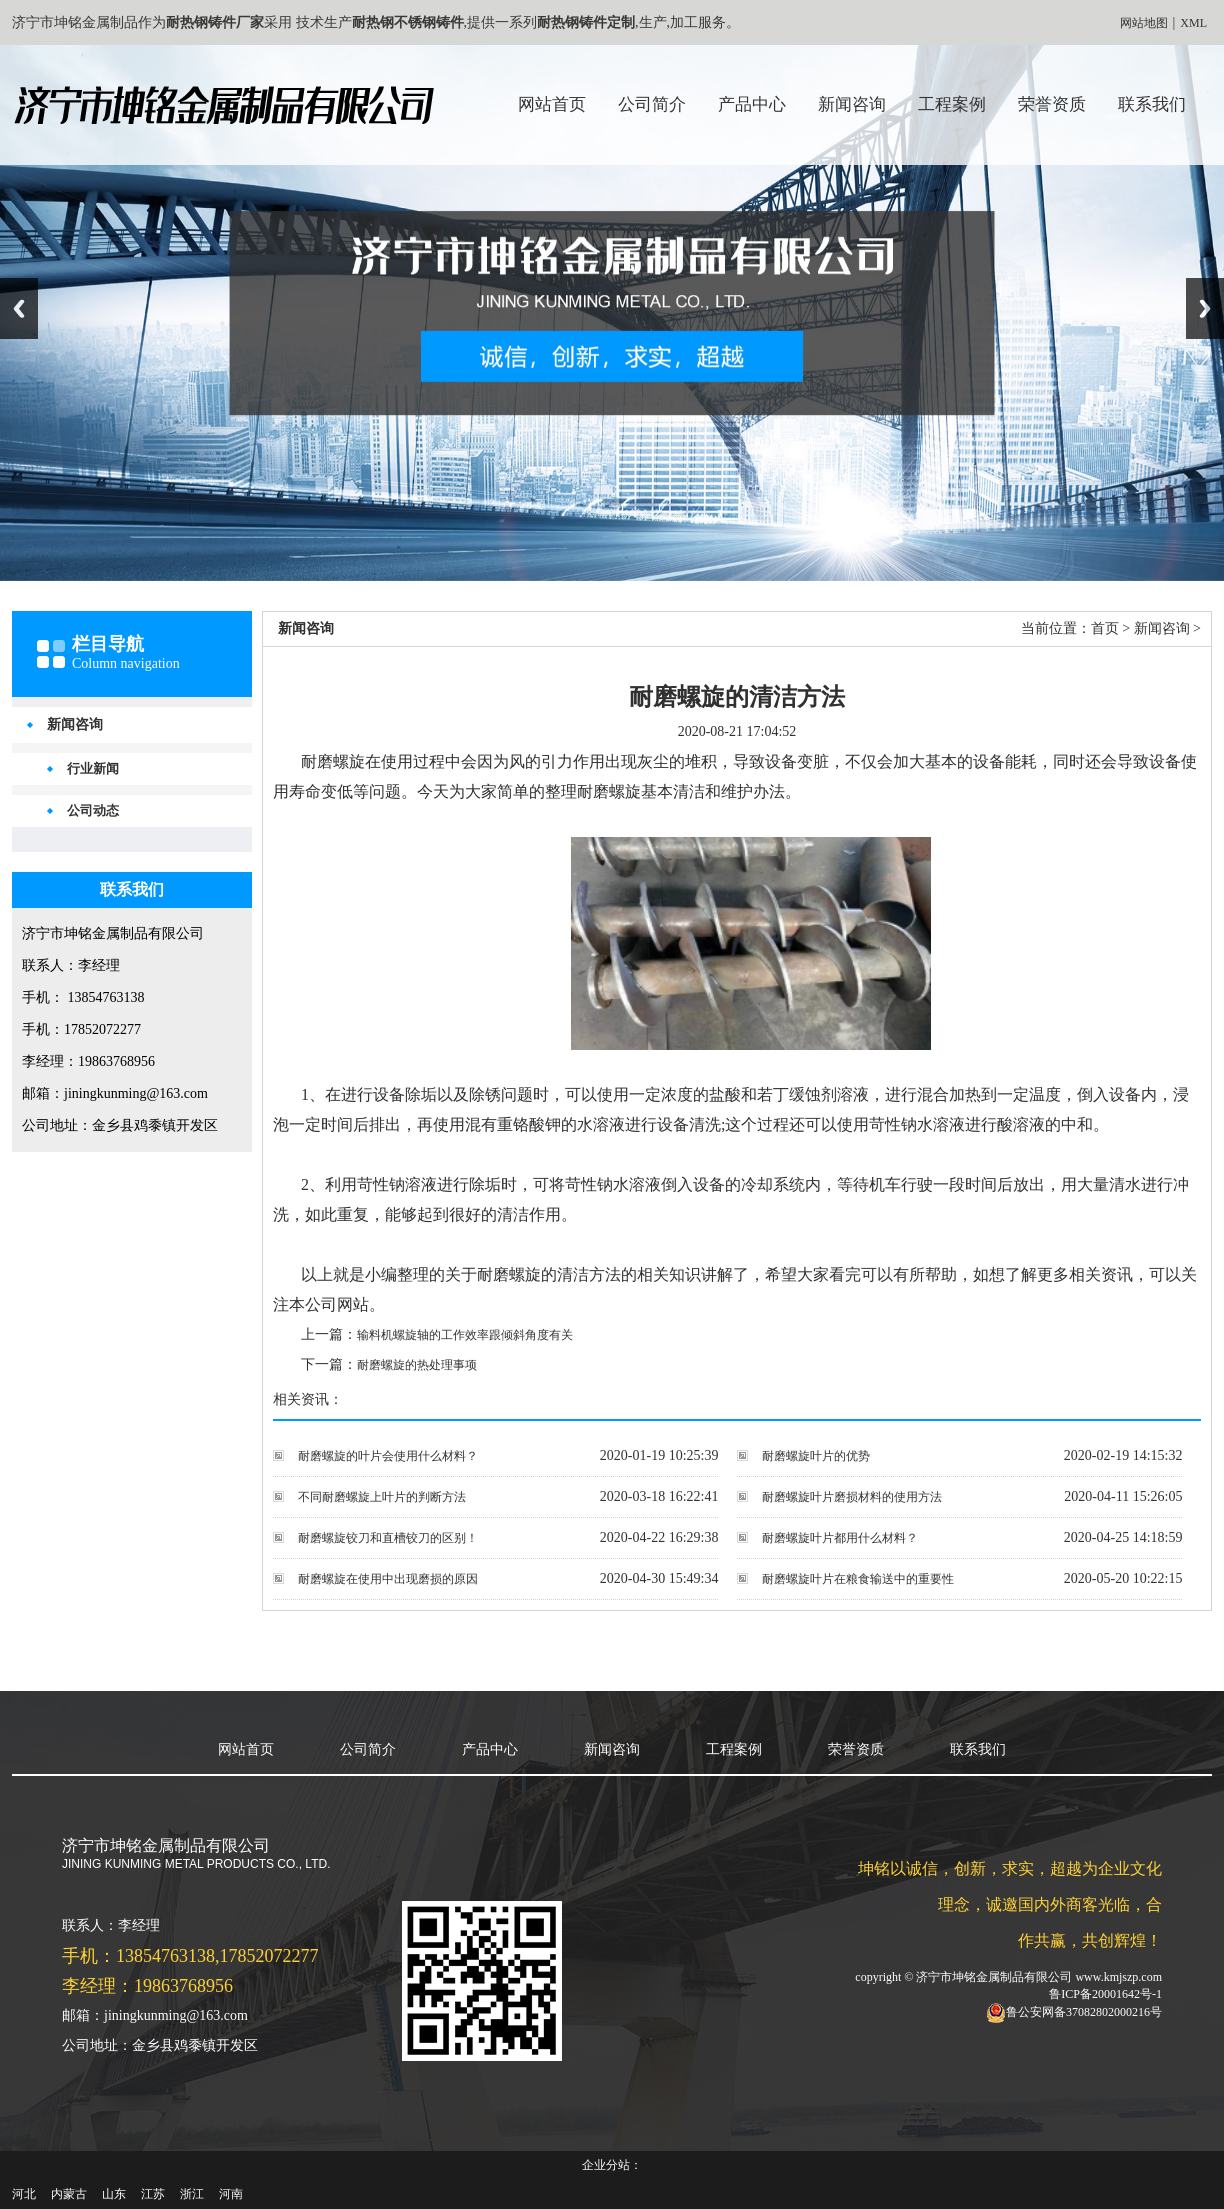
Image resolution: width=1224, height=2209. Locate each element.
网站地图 (1144, 23)
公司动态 (93, 810)
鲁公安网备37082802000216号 (1084, 2011)
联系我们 (1152, 104)
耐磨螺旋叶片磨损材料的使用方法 (852, 1497)
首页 (1105, 628)
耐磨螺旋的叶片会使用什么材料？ (388, 1456)
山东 (114, 2194)
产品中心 (752, 104)
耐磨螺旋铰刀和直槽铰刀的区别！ (388, 1538)
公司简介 (652, 104)
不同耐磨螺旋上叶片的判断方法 (382, 1497)
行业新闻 (93, 768)
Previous (19, 308)
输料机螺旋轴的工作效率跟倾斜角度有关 (465, 1335)
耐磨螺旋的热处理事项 (417, 1365)
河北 (24, 2194)
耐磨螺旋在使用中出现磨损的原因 (388, 1579)
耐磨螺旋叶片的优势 (816, 1456)
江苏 (153, 2194)
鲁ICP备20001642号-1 (1105, 1994)
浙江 (192, 2194)
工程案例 (952, 104)
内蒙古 (69, 2194)
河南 (231, 2194)
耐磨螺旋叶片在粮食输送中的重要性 (858, 1579)
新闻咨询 (852, 104)
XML (1193, 23)
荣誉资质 (1052, 104)
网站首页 (552, 104)
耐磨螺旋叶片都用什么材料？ (840, 1538)
